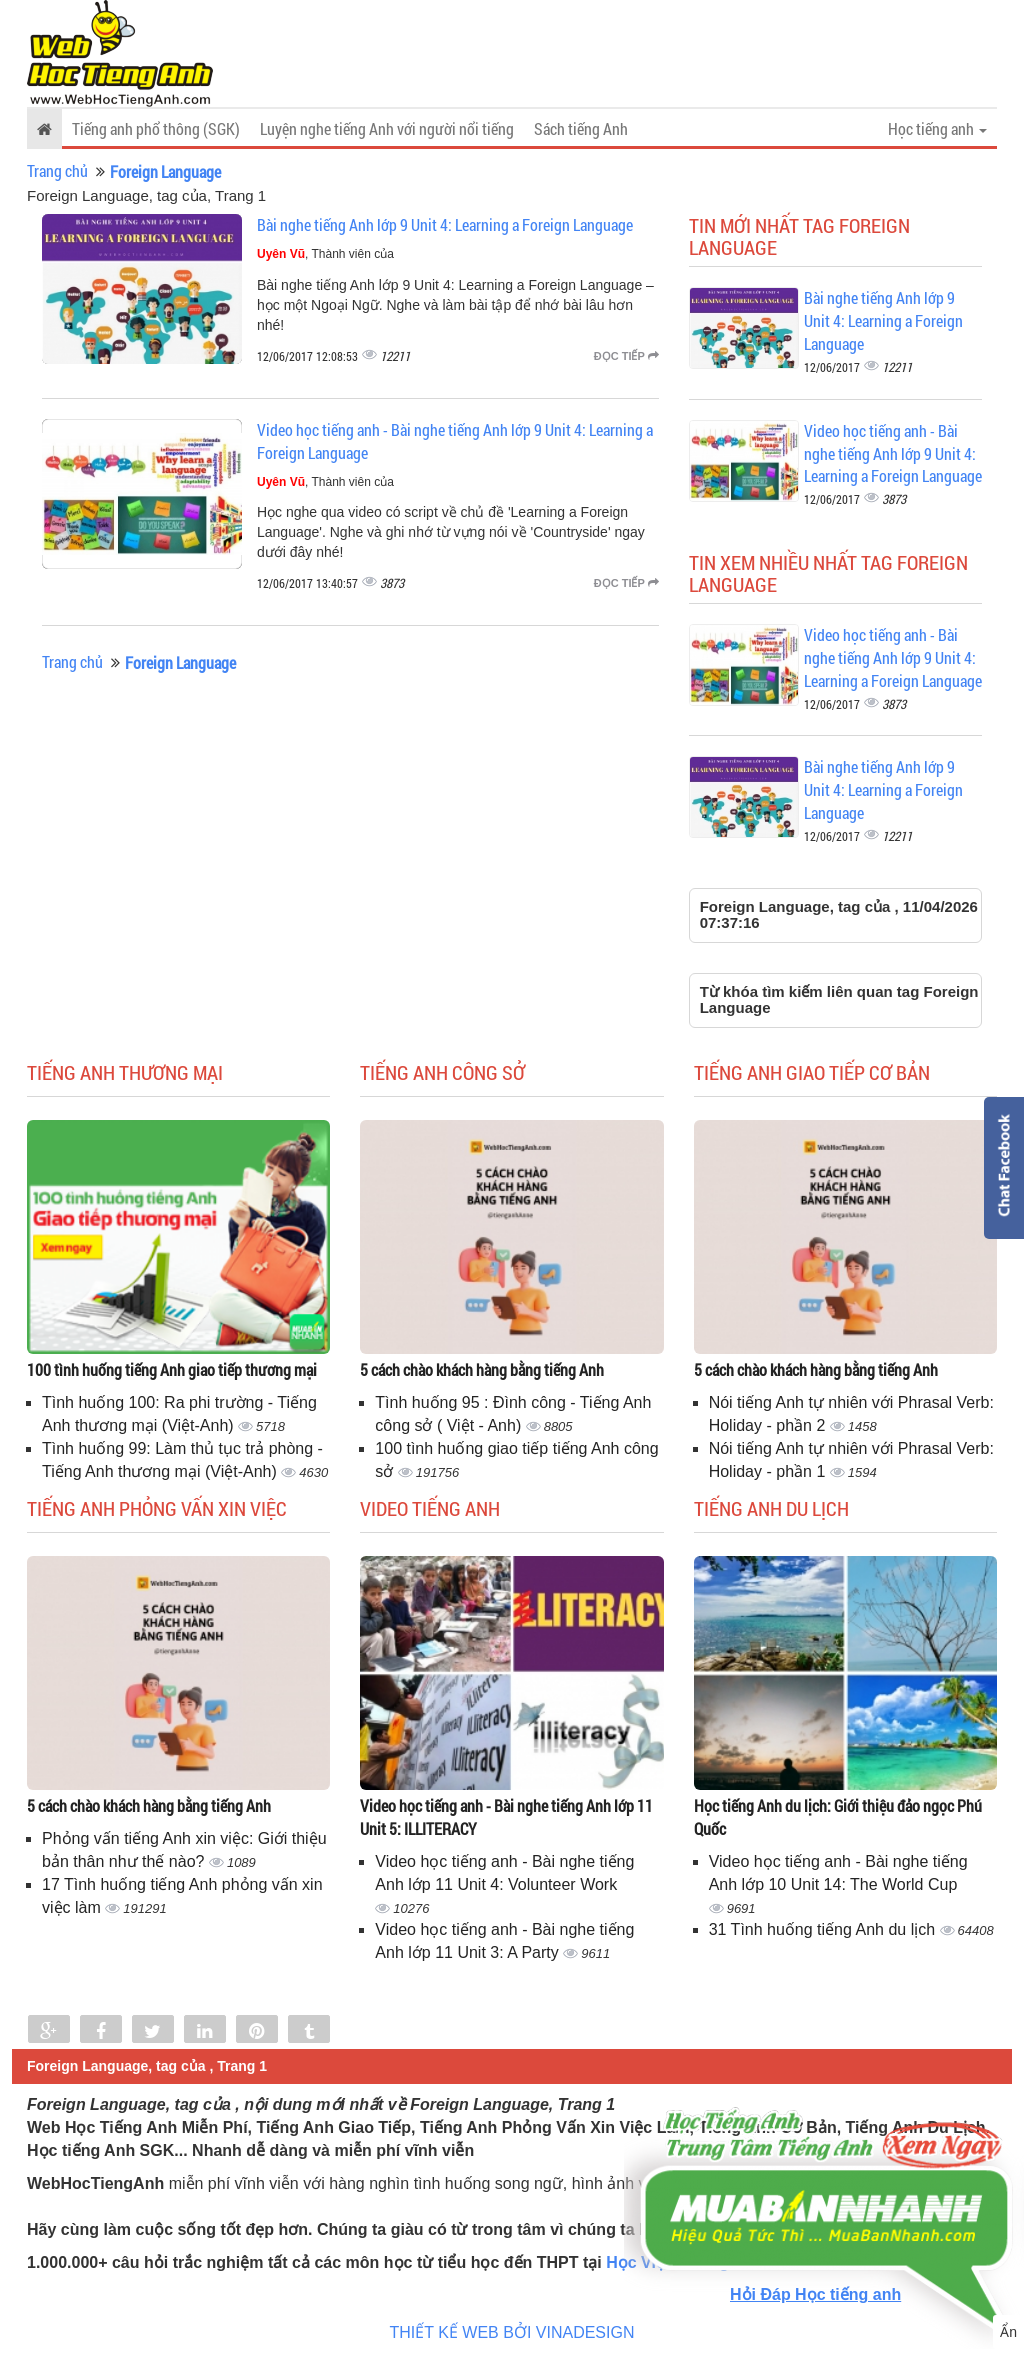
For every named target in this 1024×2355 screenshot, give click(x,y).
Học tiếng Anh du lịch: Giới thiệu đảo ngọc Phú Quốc (838, 1817)
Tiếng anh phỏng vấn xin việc (157, 1508)
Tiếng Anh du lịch (771, 1508)
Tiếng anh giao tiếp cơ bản (812, 1072)
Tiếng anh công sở (442, 1072)
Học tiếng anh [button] (937, 128)
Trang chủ (57, 170)
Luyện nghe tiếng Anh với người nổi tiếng (387, 128)
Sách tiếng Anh (581, 128)
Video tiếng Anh (430, 1508)
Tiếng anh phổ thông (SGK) (156, 128)
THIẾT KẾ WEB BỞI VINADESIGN (512, 2332)
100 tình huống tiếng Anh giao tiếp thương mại (172, 1369)
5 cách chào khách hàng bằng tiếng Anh (482, 1369)
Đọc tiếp (626, 356)
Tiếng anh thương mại (125, 1072)
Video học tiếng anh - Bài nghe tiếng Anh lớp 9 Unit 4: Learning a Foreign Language (893, 453)
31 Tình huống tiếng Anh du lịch (824, 1929)
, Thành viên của (325, 254)
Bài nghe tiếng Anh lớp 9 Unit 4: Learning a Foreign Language (445, 224)
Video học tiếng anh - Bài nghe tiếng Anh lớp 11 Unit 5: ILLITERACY (506, 1817)
